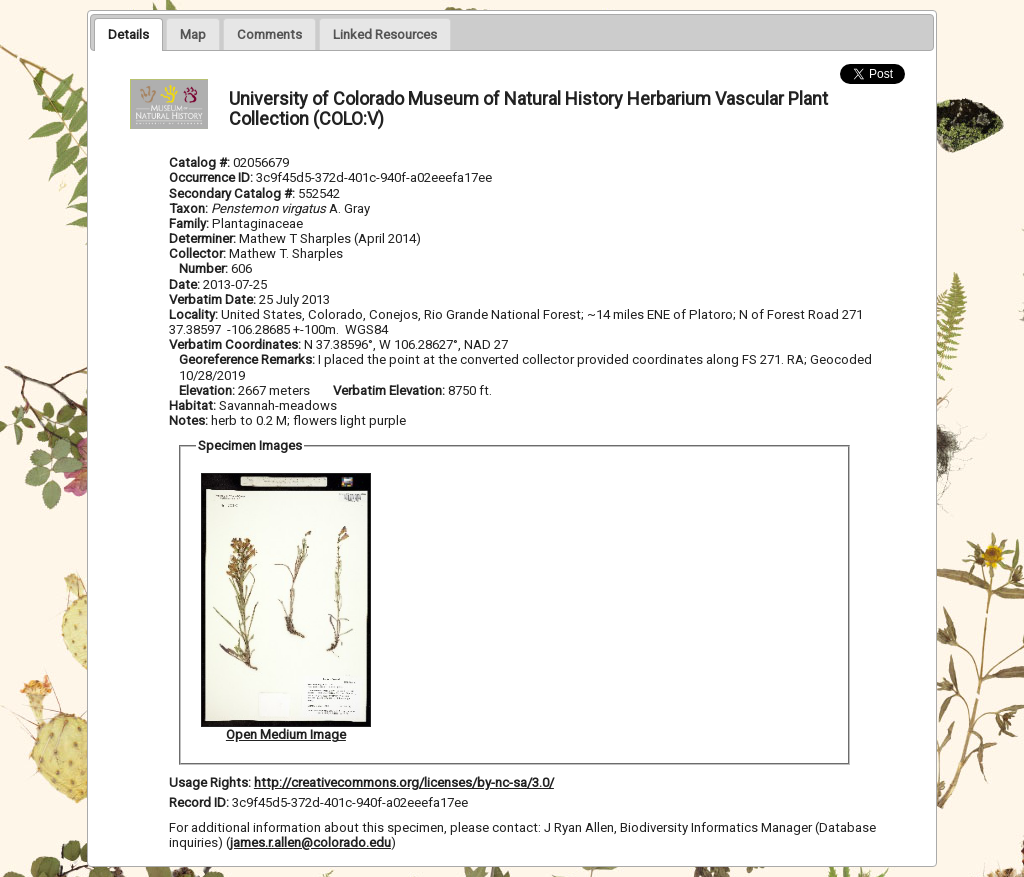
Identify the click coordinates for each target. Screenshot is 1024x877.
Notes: (188, 420)
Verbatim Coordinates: (236, 344)
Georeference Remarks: (248, 359)
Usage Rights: (210, 782)
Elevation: (208, 390)
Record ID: (200, 802)
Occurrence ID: (212, 177)
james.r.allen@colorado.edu (310, 842)
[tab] (128, 34)
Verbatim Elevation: (390, 390)
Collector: (199, 253)
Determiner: (204, 238)
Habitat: (194, 405)
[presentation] (128, 34)
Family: (189, 223)
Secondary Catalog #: (233, 193)
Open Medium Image (286, 734)
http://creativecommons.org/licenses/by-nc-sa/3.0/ (404, 782)
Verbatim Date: (212, 299)
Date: (184, 284)
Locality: (193, 314)
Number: (205, 268)
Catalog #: (201, 162)
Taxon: (188, 208)
